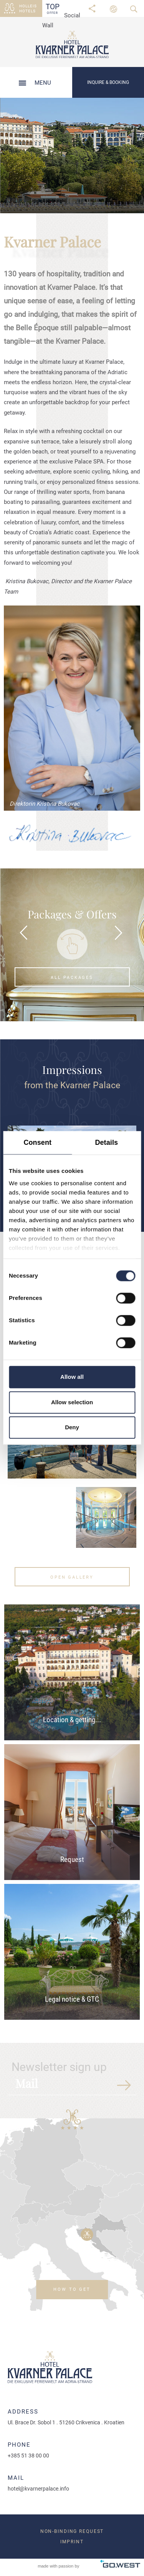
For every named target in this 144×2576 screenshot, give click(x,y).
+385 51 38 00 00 (28, 2455)
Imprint (71, 2541)
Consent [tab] (37, 1142)
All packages (72, 977)
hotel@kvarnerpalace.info (38, 2489)
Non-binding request (72, 2531)
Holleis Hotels (28, 8)
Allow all (72, 1377)
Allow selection (72, 1402)
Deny (72, 1427)
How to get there (71, 2293)
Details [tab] (106, 1142)
